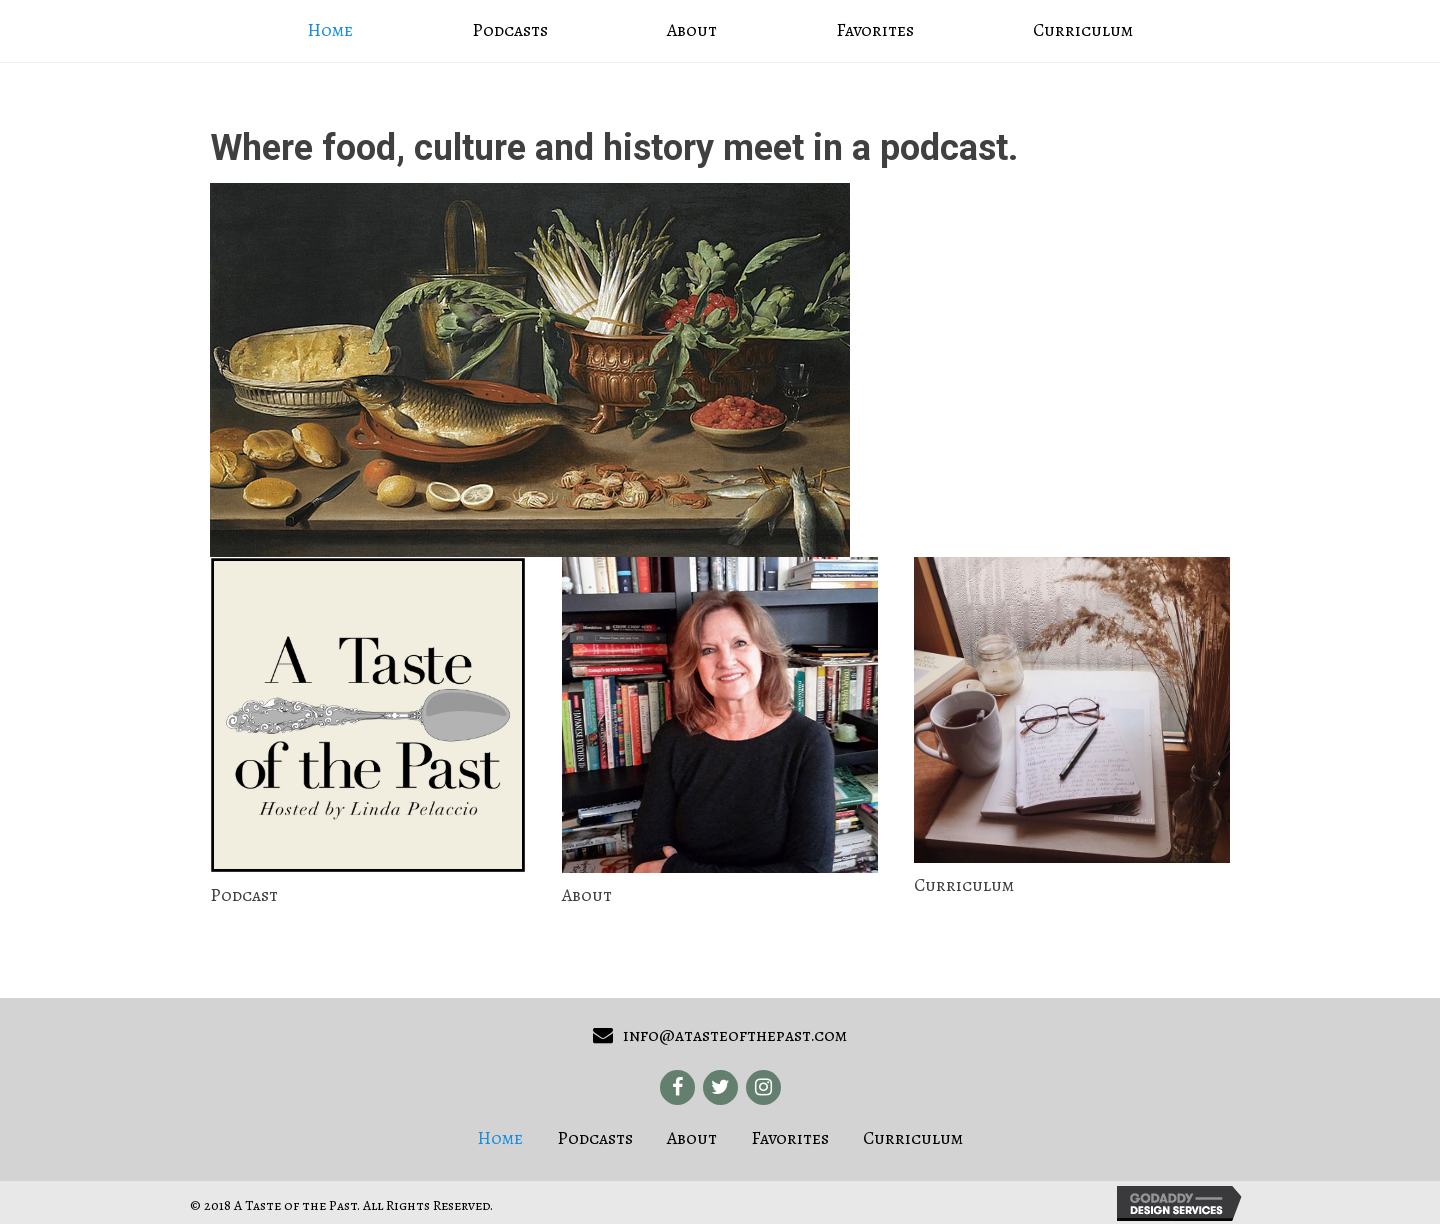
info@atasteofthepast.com (735, 1035)
